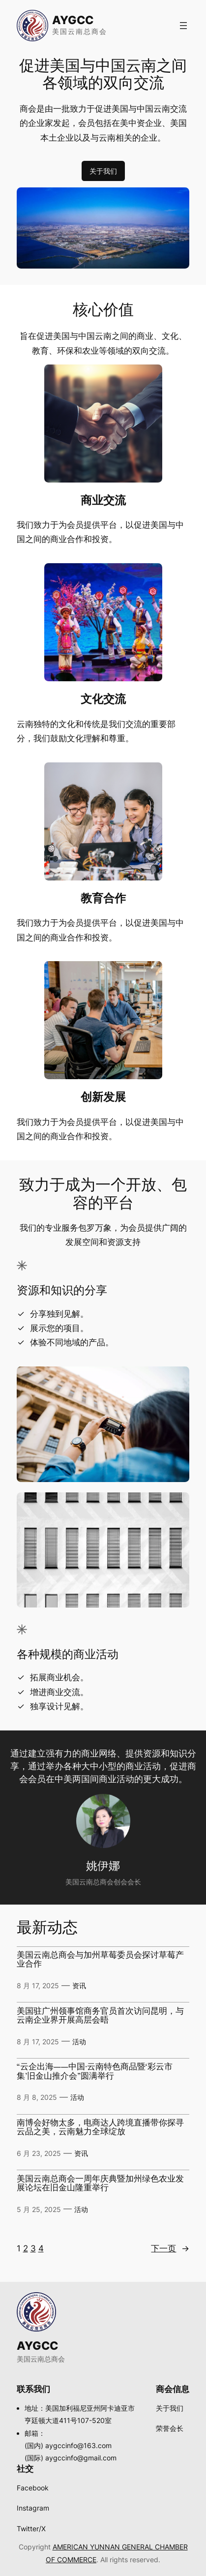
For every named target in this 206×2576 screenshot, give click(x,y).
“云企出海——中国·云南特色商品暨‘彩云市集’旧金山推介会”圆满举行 (95, 2071)
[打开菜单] (183, 25)
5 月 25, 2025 (39, 2209)
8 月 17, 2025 (38, 1985)
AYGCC (72, 20)
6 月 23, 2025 (39, 2153)
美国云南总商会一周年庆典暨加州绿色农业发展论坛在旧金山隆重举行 (100, 2184)
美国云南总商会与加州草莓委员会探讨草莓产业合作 (100, 1960)
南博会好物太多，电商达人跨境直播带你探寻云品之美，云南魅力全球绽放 (100, 2128)
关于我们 (103, 171)
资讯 (79, 1985)
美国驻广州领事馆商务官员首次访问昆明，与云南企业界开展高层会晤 (100, 2016)
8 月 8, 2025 (37, 2097)
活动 (79, 2041)
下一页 (170, 2249)
